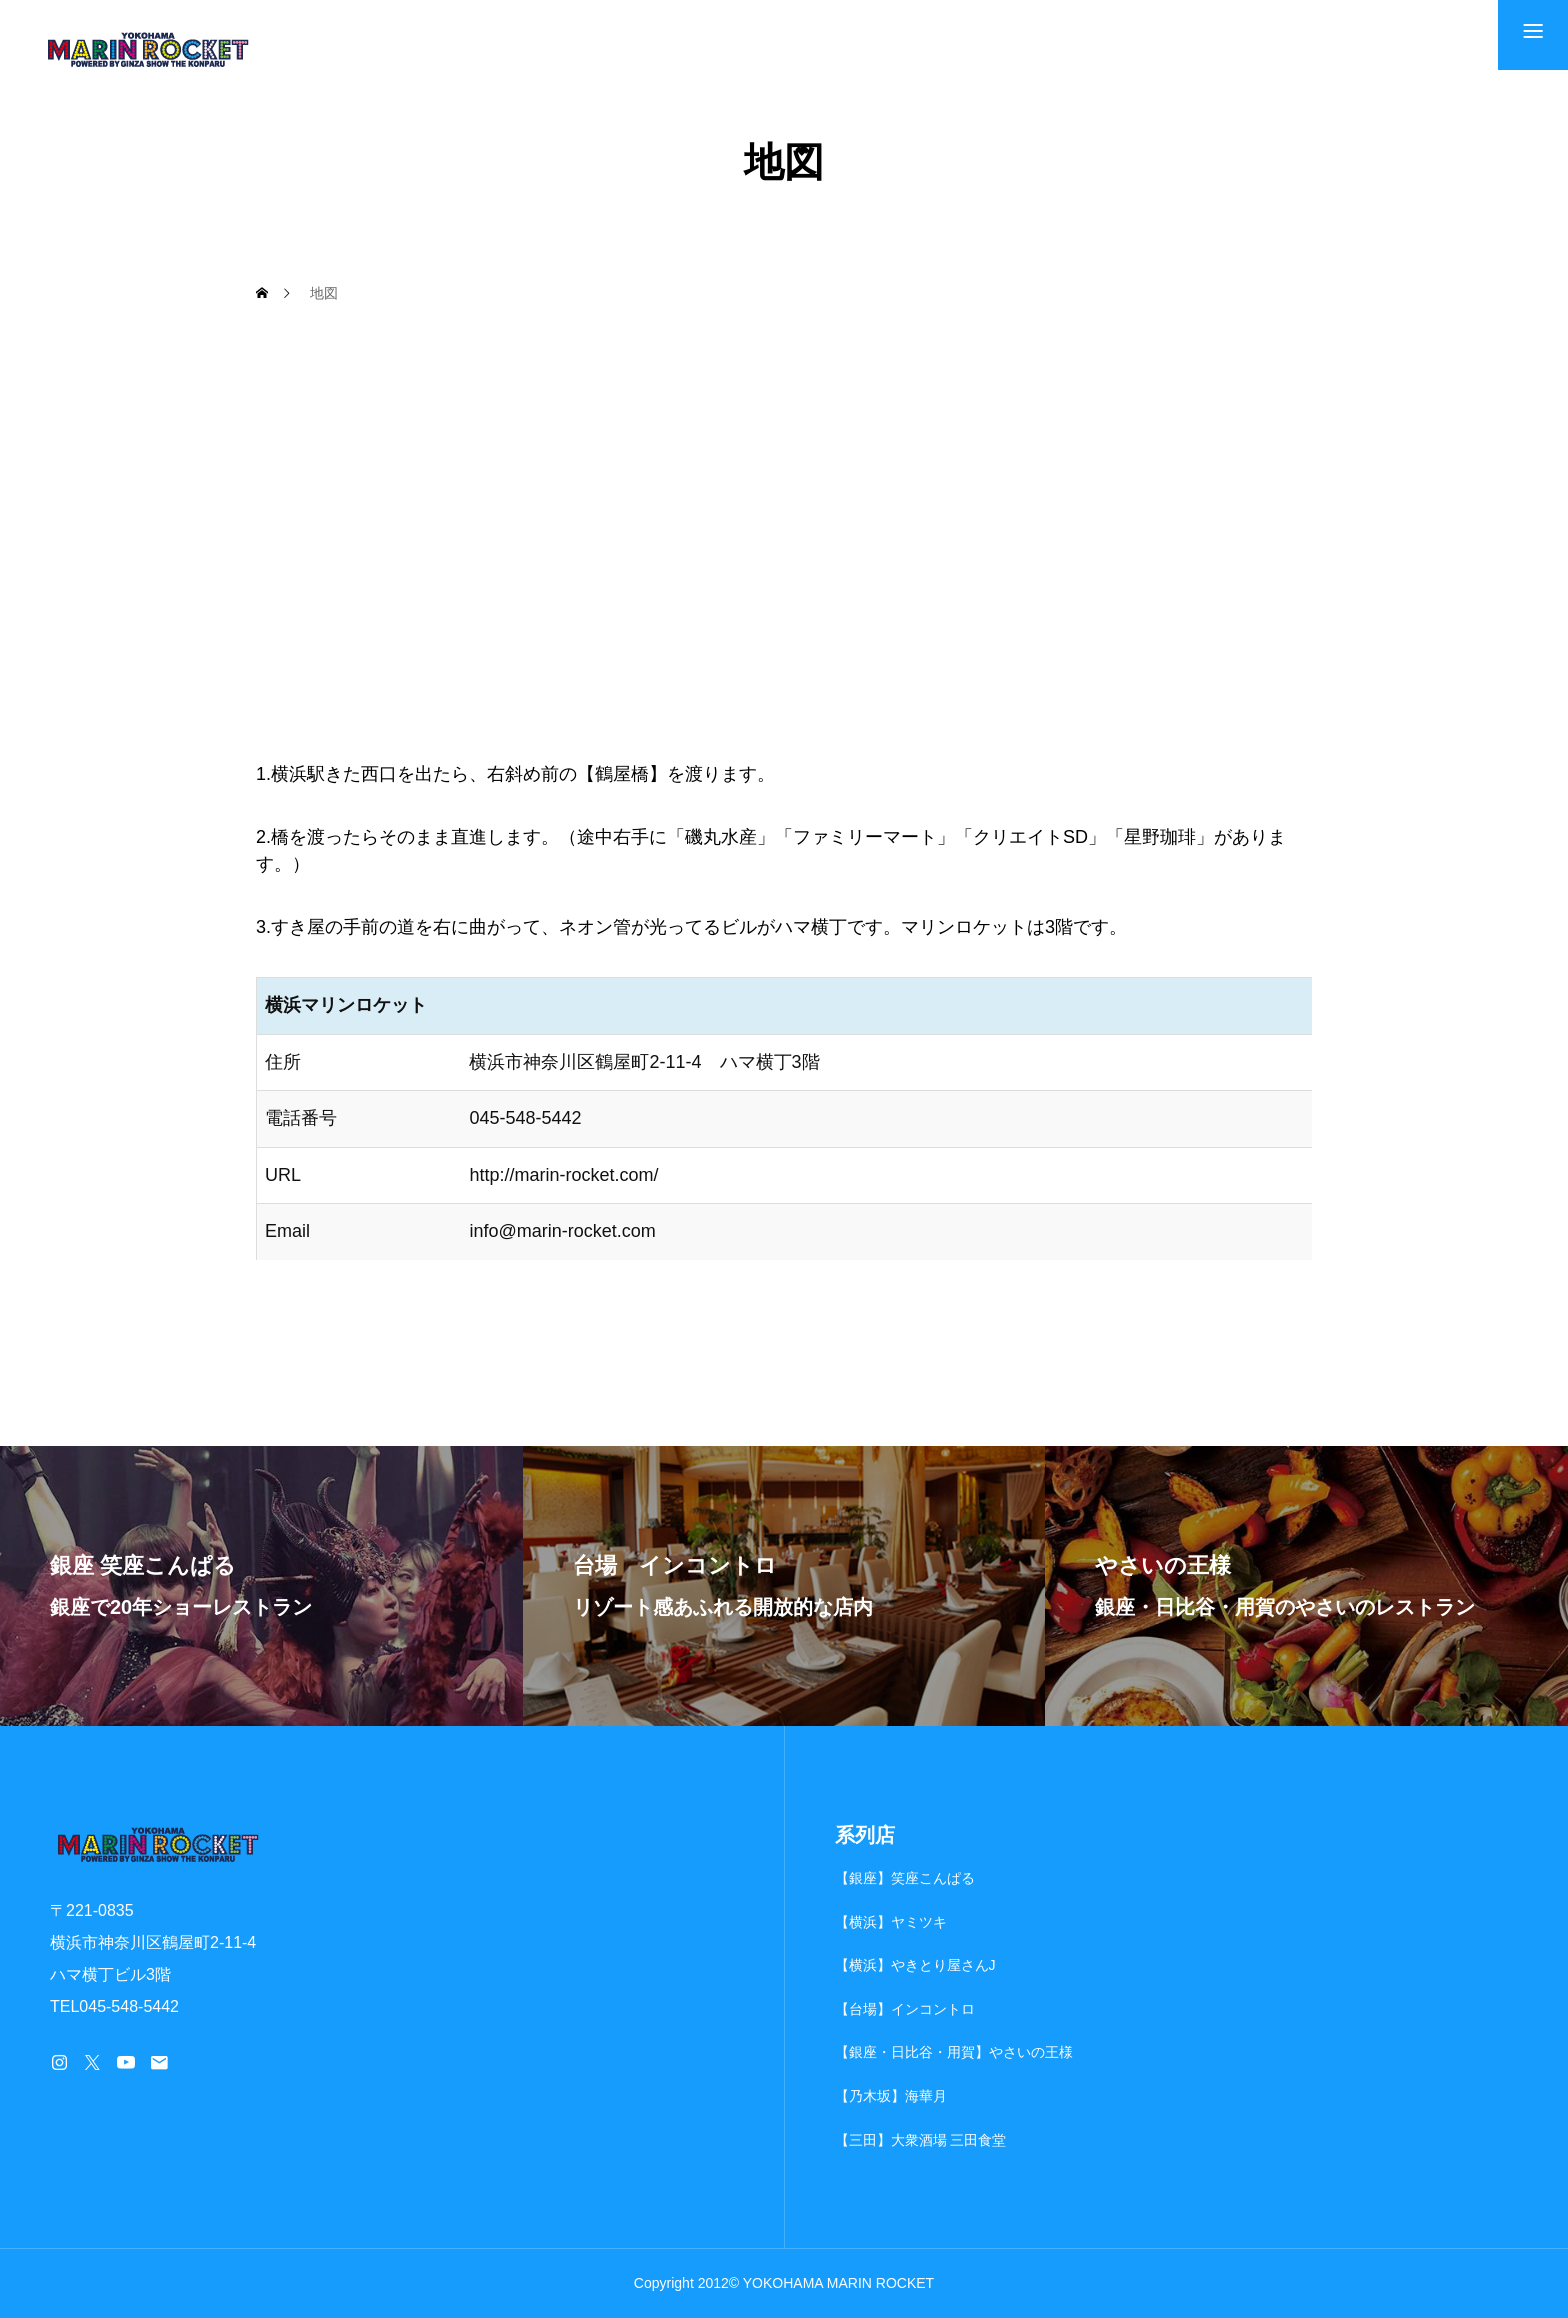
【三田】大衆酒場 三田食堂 (921, 2140)
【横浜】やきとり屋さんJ (915, 1965)
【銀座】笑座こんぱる (905, 1878)
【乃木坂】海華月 (891, 2096)
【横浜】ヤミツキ (891, 1922)
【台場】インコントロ (905, 2009)
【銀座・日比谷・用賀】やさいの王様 (954, 2052)
